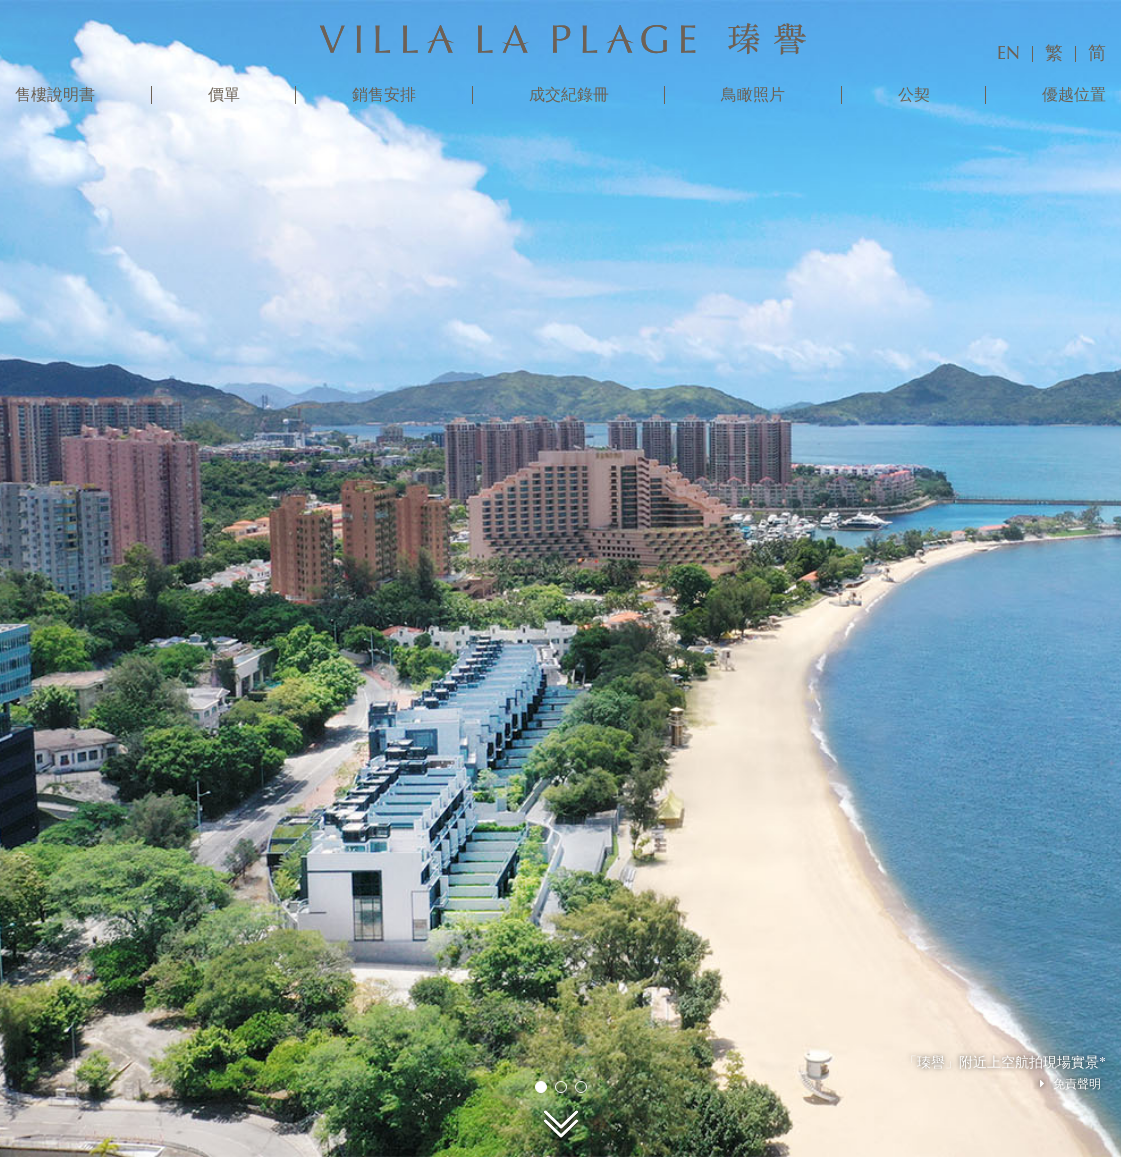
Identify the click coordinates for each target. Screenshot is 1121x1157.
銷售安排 (384, 95)
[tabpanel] (560, 578)
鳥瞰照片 (753, 95)
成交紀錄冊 (569, 95)
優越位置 (1074, 95)
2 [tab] (560, 1086)
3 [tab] (580, 1086)
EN (1008, 54)
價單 (224, 95)
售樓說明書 (55, 95)
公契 (914, 95)
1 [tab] (540, 1086)
